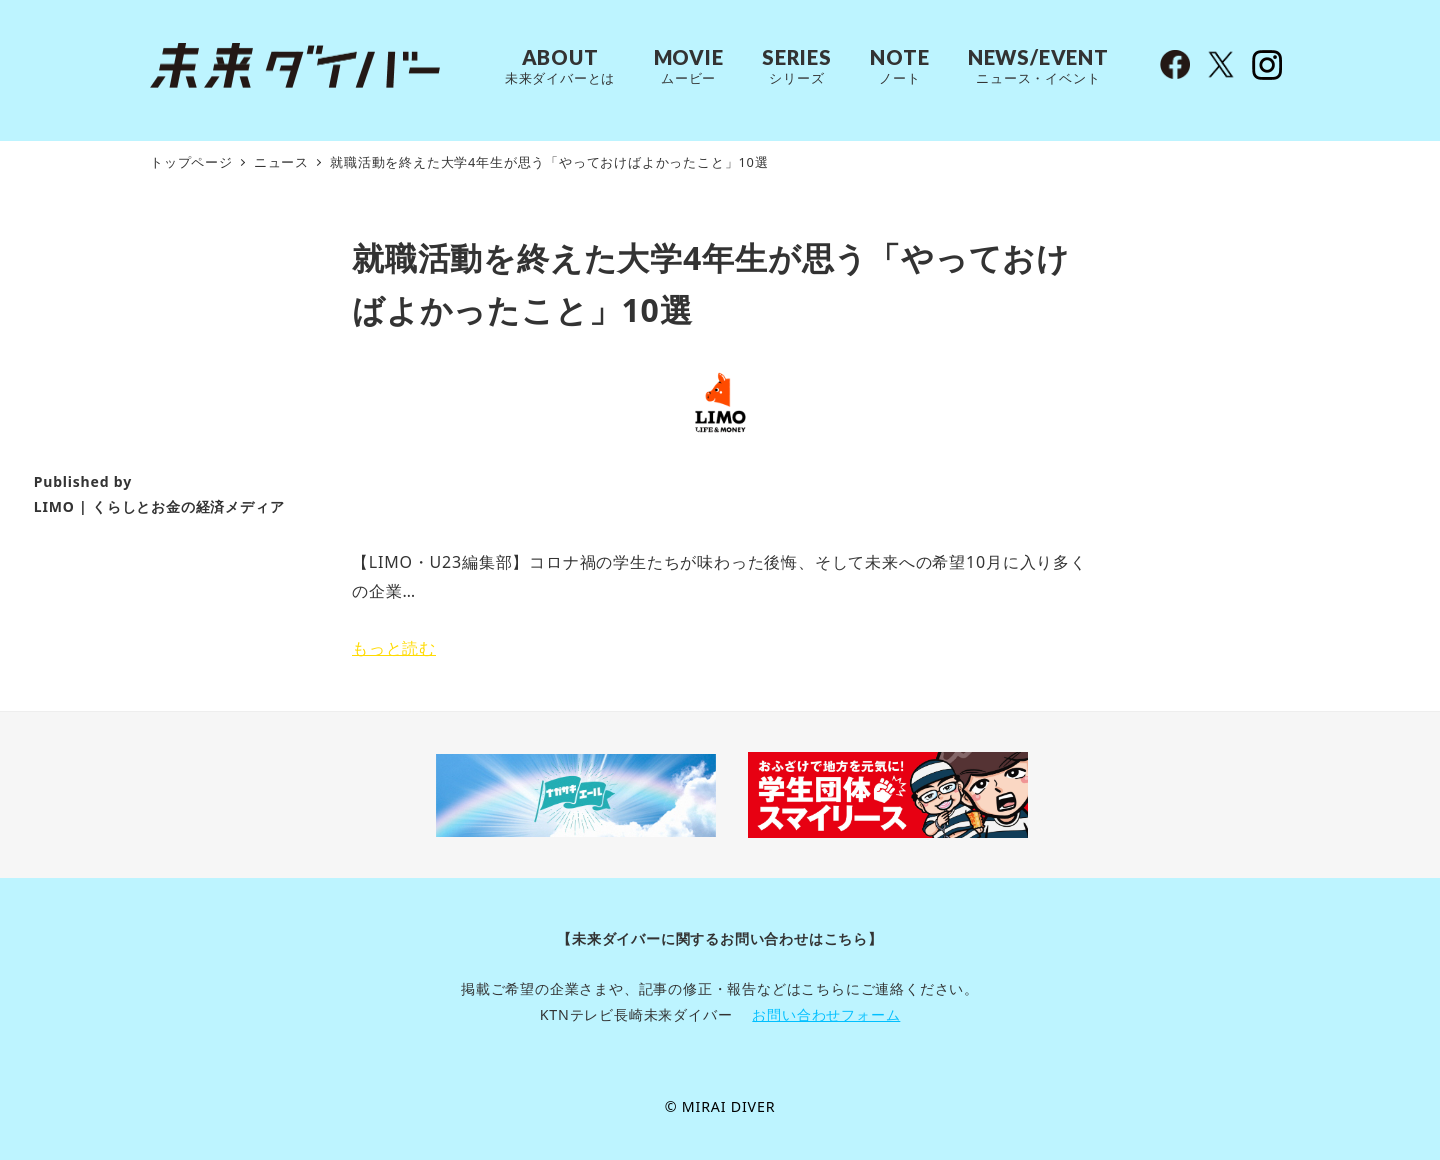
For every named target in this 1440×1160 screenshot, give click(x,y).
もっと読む (394, 648)
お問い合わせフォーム (826, 1014)
